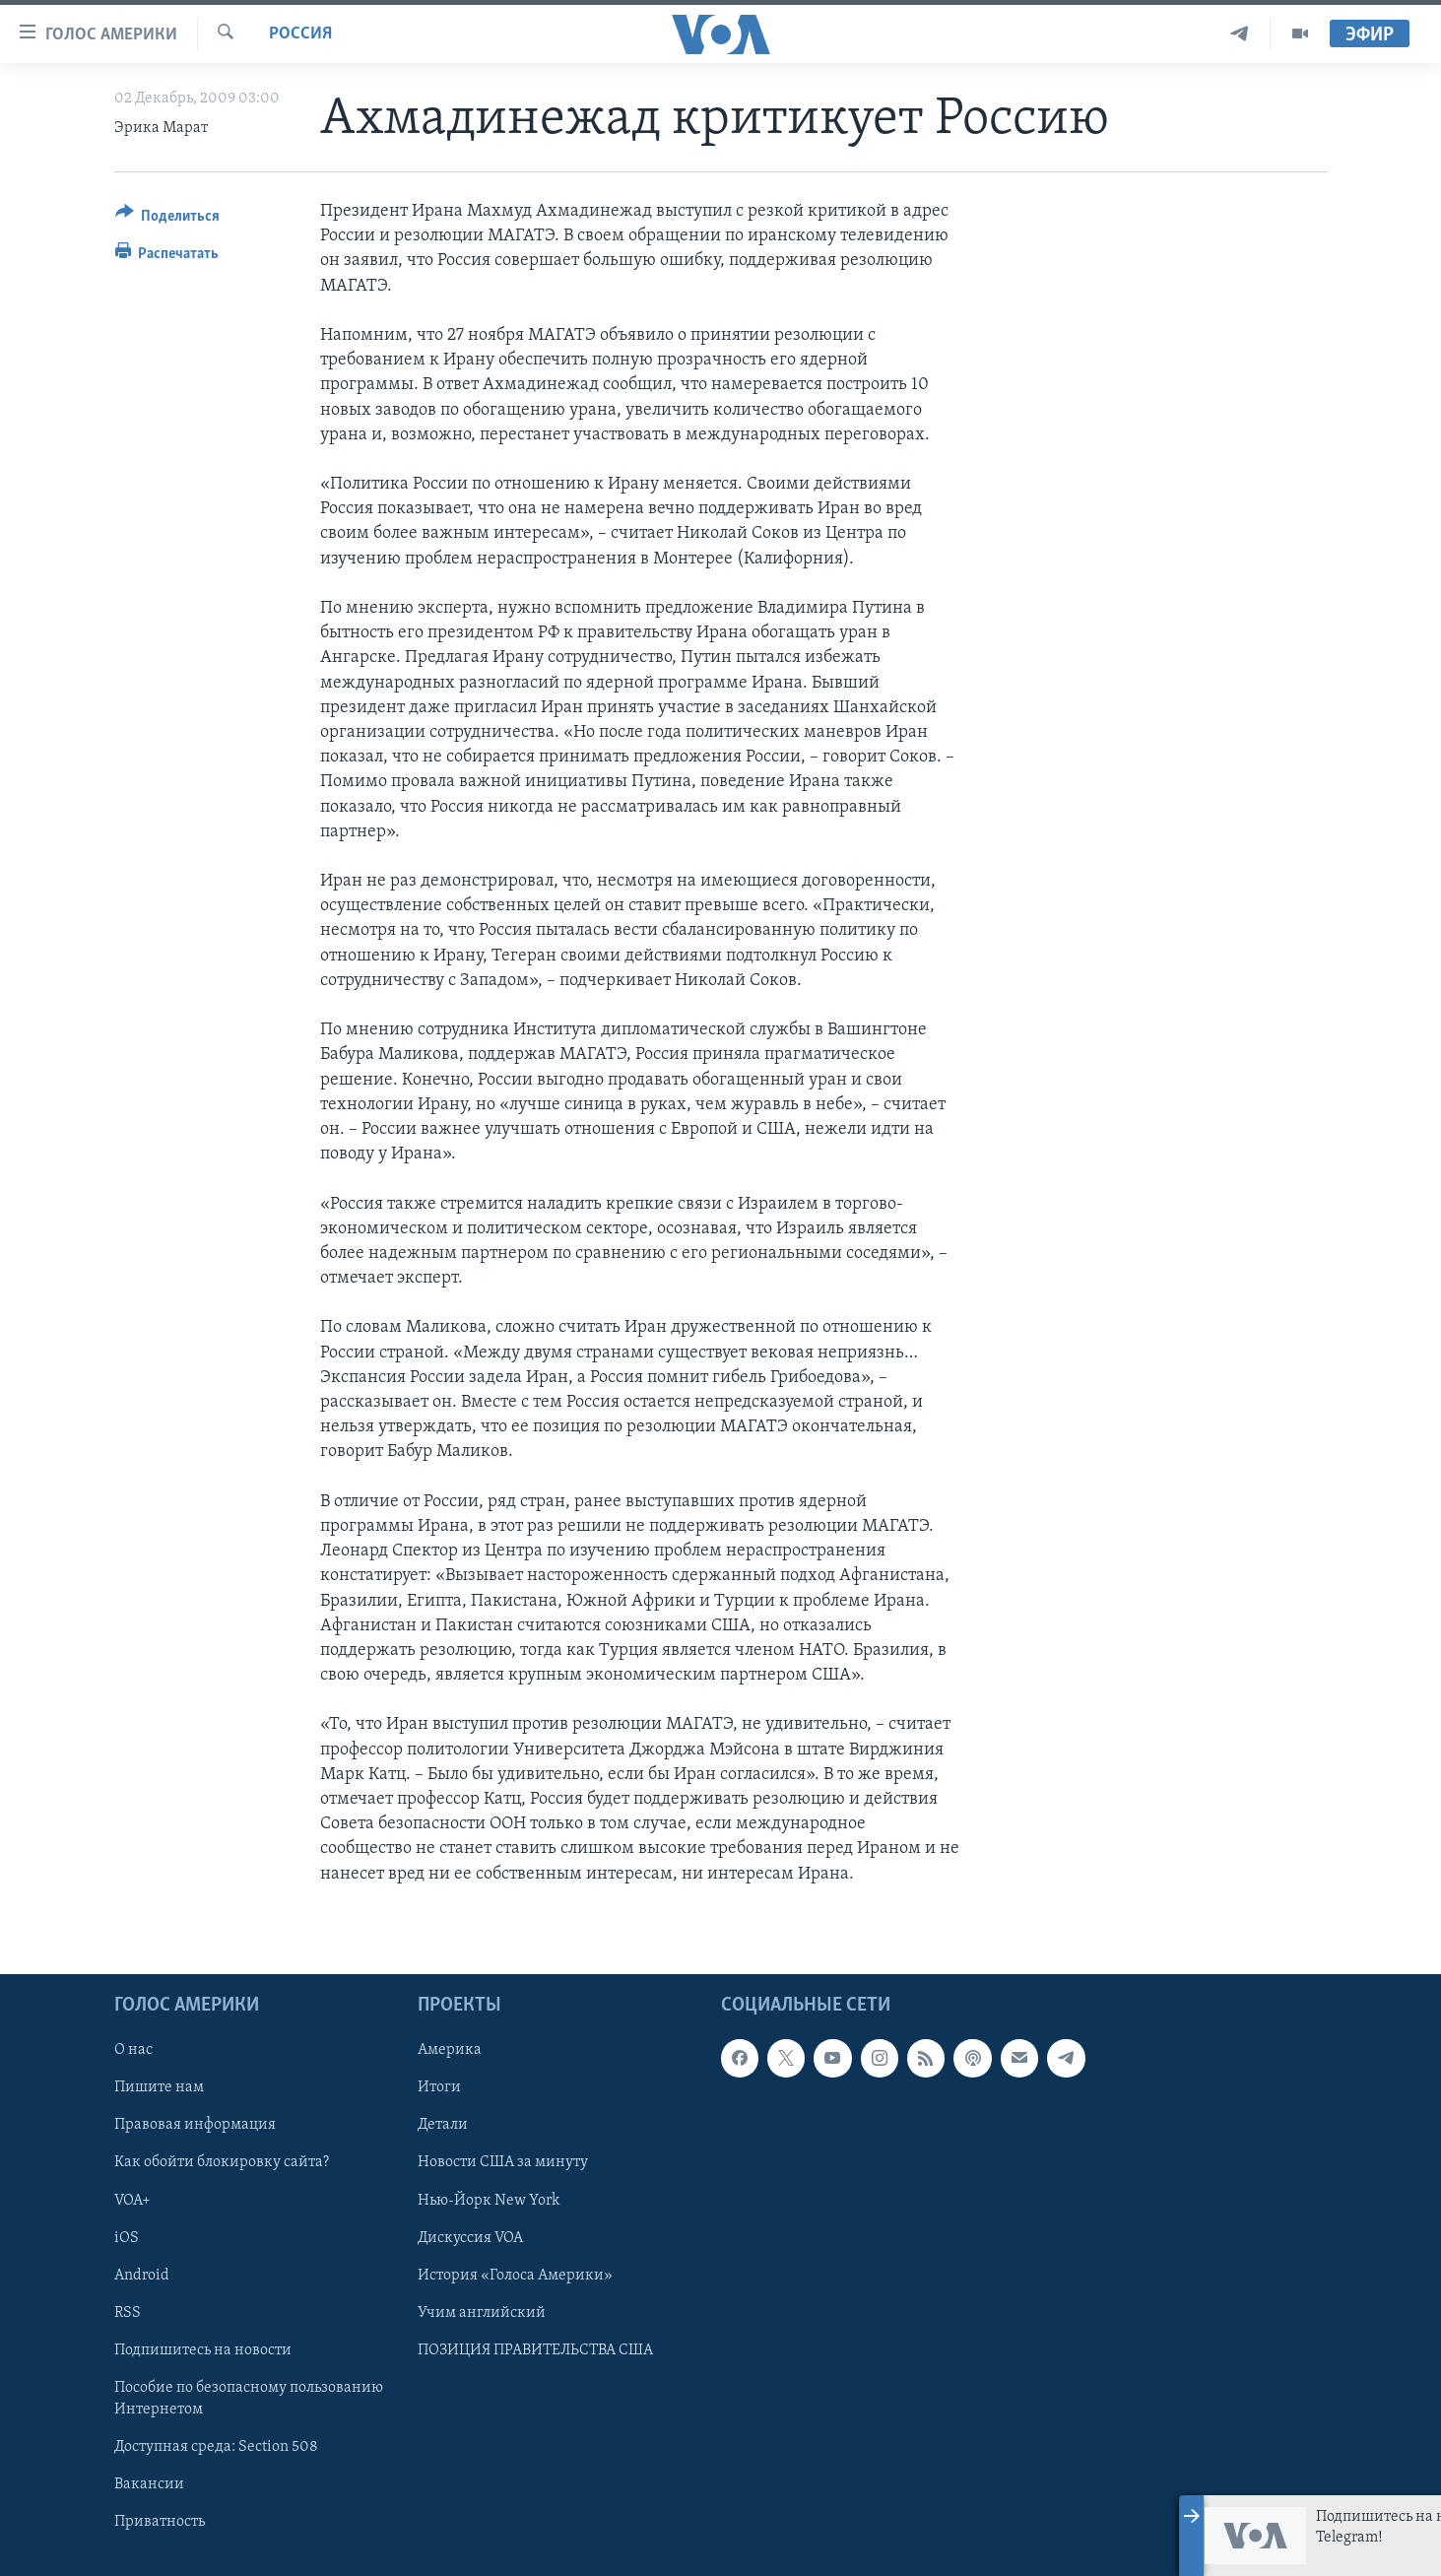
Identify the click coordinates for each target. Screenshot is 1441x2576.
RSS (127, 2312)
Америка (450, 2050)
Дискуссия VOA (470, 2237)
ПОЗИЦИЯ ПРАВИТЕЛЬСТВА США (535, 2350)
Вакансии (149, 2484)
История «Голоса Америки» (515, 2274)
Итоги (439, 2087)
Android (141, 2274)
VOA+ (132, 2200)
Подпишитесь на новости (203, 2350)
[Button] (168, 219)
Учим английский (482, 2312)
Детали (443, 2125)
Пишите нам (159, 2087)
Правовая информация (195, 2125)
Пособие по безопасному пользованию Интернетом (248, 2398)
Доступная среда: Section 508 (216, 2447)
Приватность (159, 2522)
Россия (300, 34)
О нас (133, 2050)
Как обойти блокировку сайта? (221, 2162)
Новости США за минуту (503, 2162)
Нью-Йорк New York (488, 2200)
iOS (126, 2237)
